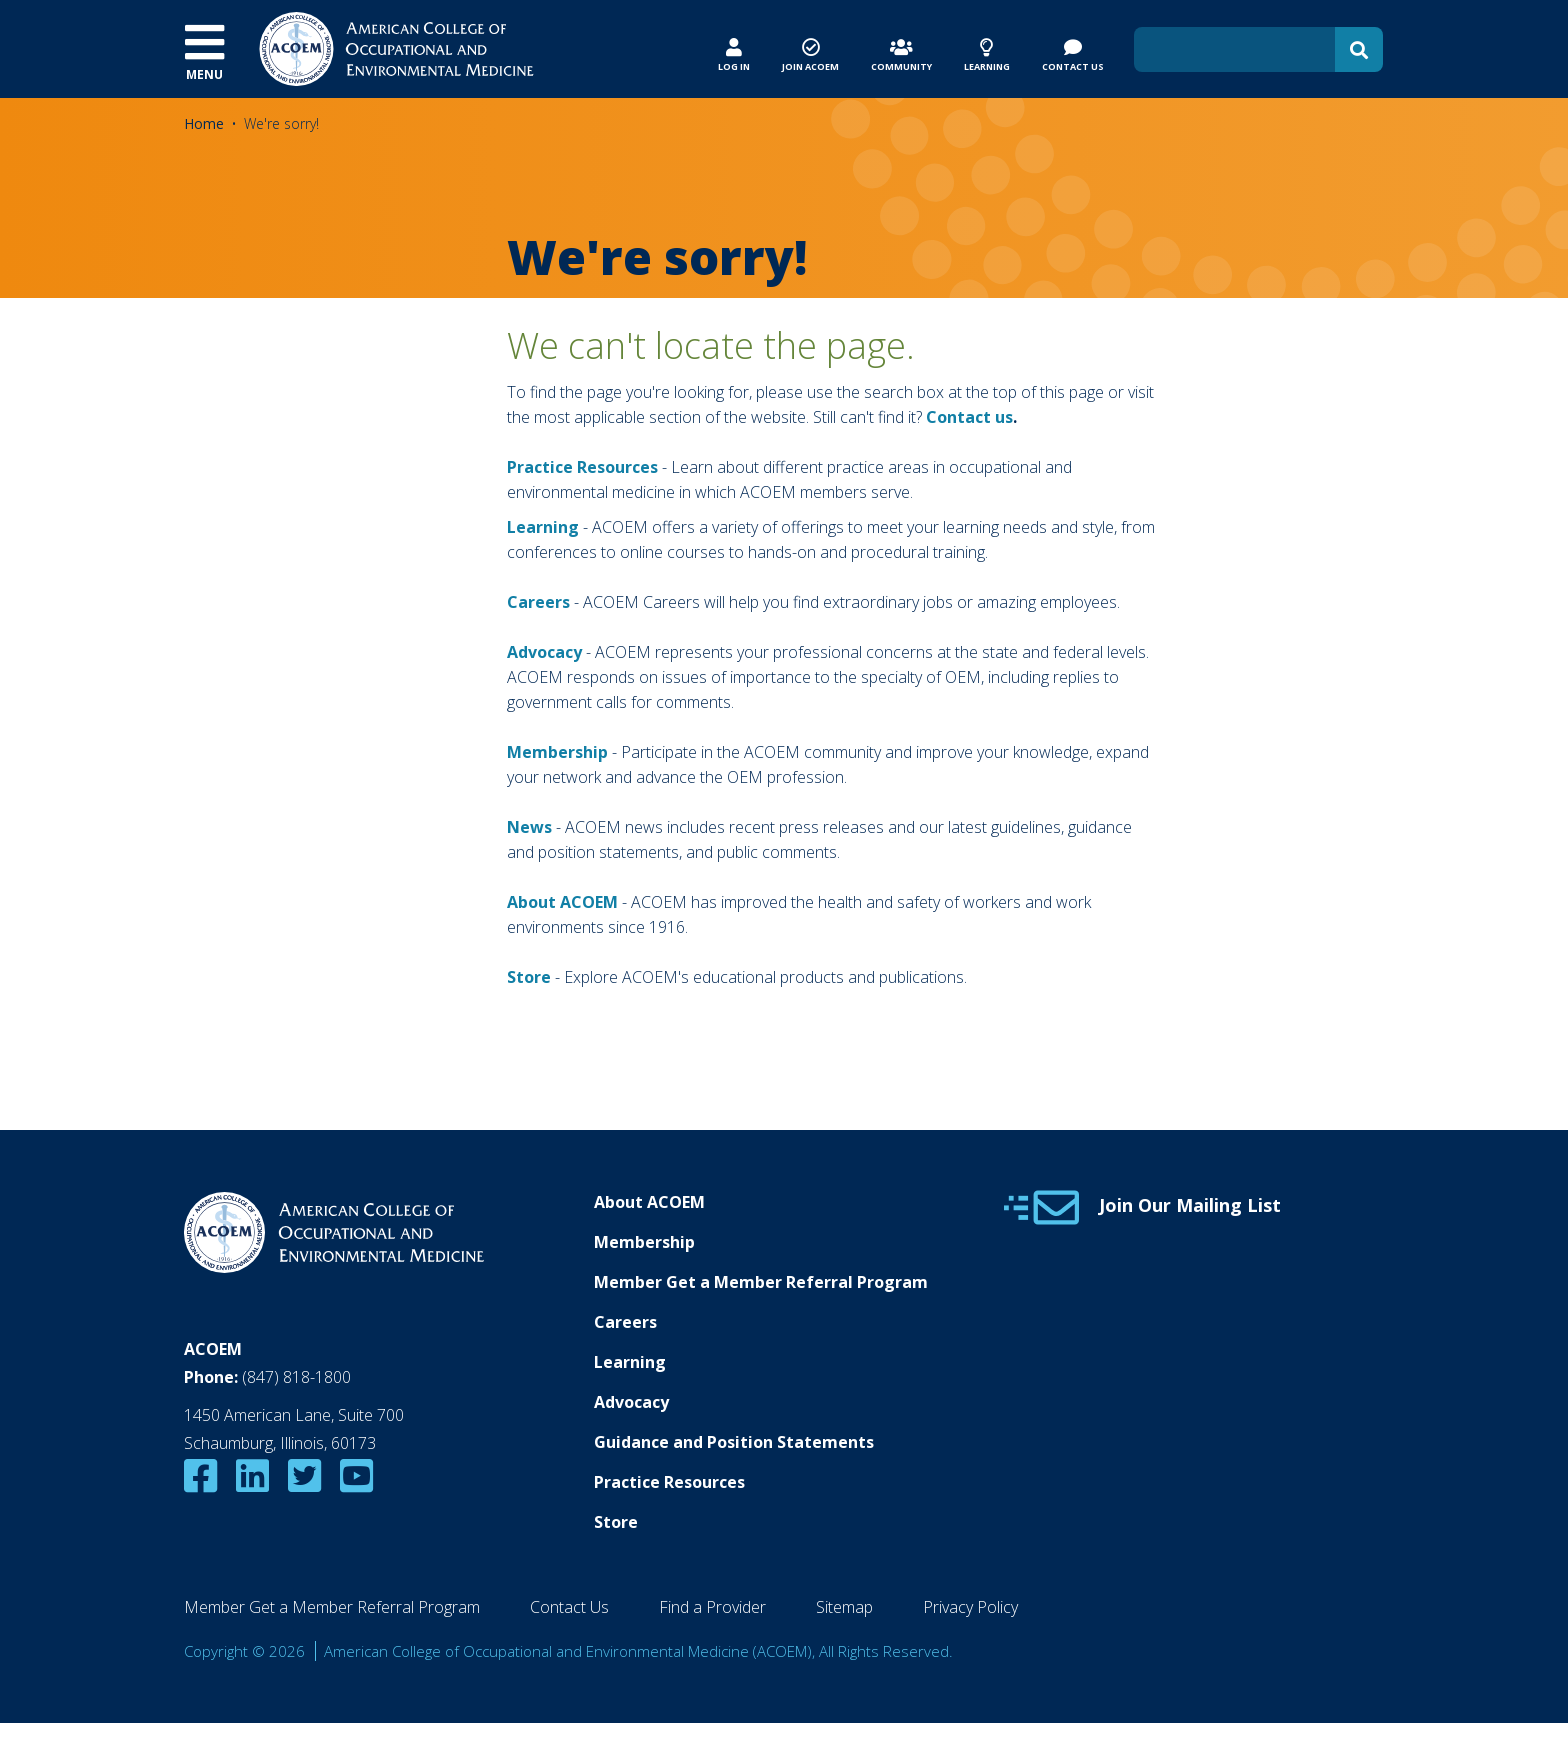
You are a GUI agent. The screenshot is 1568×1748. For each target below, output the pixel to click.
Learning (543, 527)
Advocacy (631, 1402)
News (529, 827)
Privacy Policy (970, 1607)
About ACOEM (562, 902)
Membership (557, 752)
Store (616, 1522)
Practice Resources (582, 467)
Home (204, 123)
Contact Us (569, 1607)
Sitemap (844, 1607)
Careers (625, 1322)
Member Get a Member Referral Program (761, 1282)
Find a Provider (712, 1607)
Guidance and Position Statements (734, 1442)
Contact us (969, 417)
